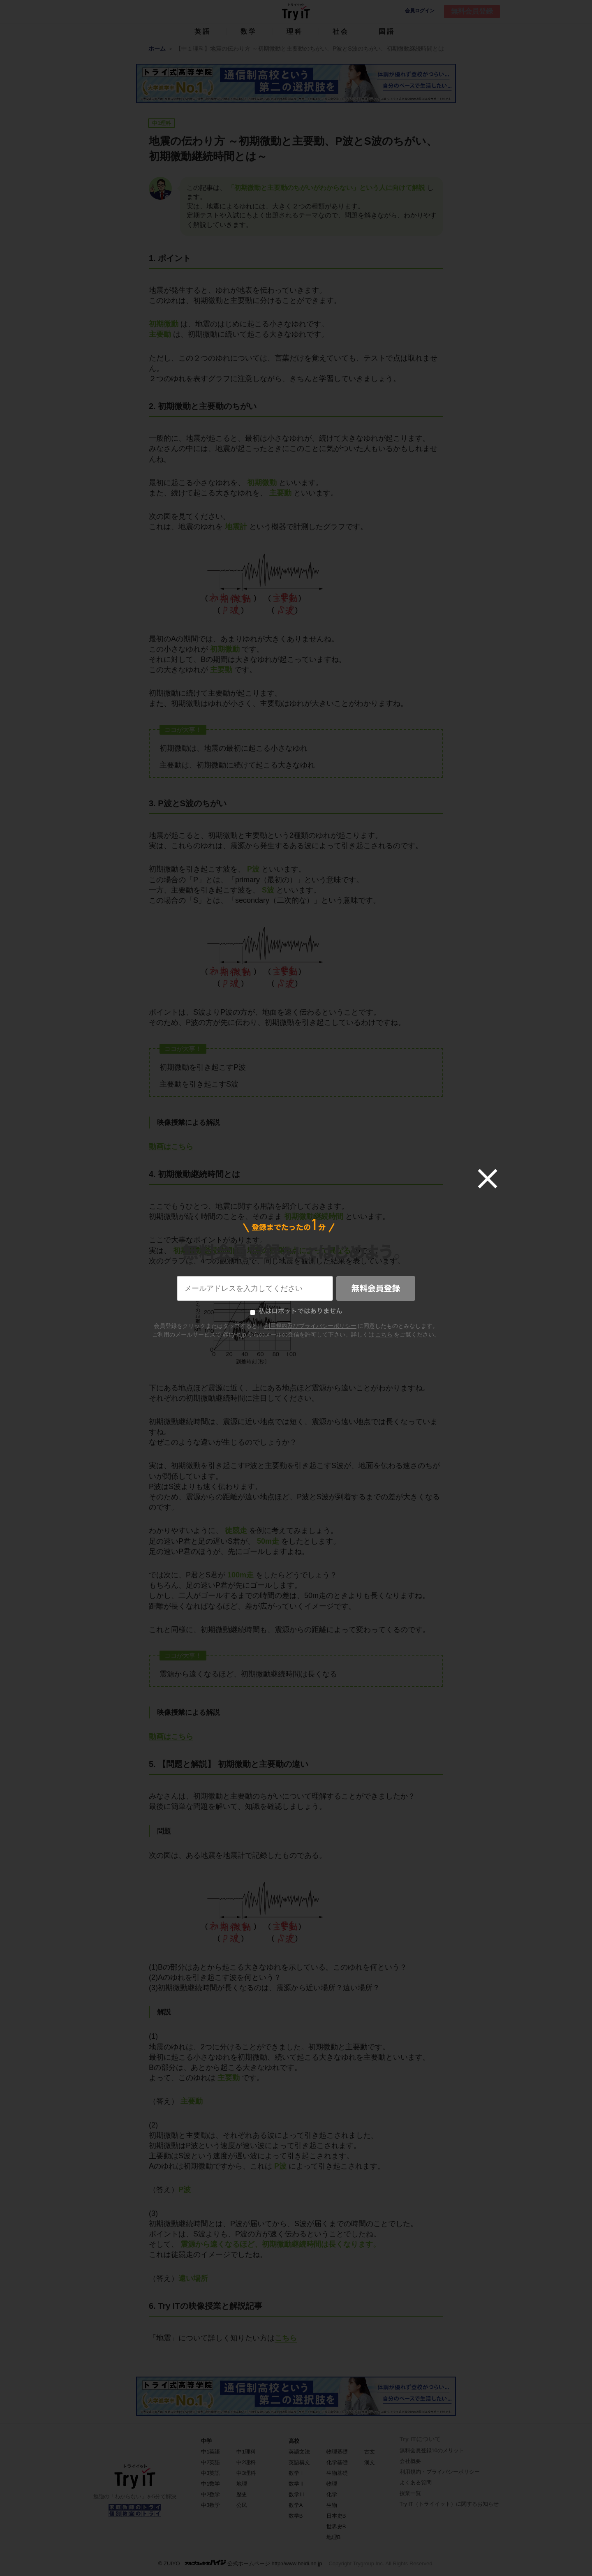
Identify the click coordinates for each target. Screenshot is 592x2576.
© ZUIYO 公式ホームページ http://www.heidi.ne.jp (240, 2563)
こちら (286, 2338)
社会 (341, 31)
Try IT (296, 11)
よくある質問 (416, 2482)
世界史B (336, 2526)
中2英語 (210, 2462)
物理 (331, 2484)
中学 (206, 2441)
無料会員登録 (472, 11)
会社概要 (410, 2461)
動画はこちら (171, 1146)
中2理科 (245, 2462)
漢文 (369, 2462)
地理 (241, 2484)
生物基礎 (337, 2473)
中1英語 (210, 2452)
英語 (202, 31)
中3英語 (210, 2473)
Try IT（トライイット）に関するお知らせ (449, 2504)
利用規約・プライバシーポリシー (440, 2472)
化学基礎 (337, 2462)
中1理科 (245, 2452)
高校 (294, 2441)
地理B (333, 2537)
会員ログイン (420, 11)
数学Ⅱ (297, 2484)
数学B (296, 2516)
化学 (331, 2494)
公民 (241, 2505)
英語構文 (299, 2462)
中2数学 (210, 2494)
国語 (387, 31)
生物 (331, 2505)
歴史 (241, 2494)
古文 (369, 2452)
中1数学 (210, 2484)
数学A (296, 2505)
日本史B (336, 2516)
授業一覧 (410, 2493)
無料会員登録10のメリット (432, 2450)
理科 (295, 31)
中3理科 (245, 2473)
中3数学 (210, 2505)
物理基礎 (337, 2452)
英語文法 (299, 2452)
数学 (248, 31)
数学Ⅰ (297, 2473)
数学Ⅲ (297, 2494)
